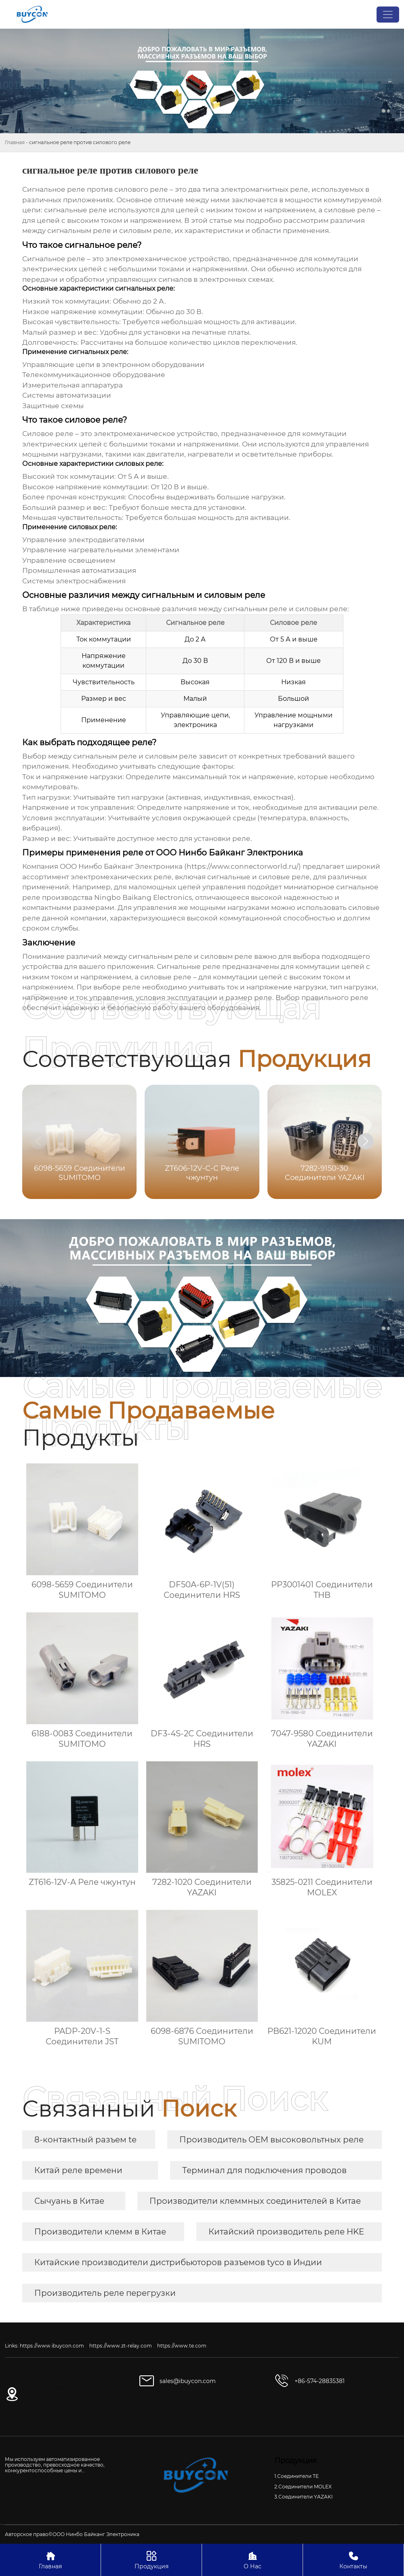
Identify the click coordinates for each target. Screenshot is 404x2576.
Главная (15, 142)
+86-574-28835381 (320, 2381)
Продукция (151, 2560)
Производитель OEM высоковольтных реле (271, 2139)
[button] (366, 1141)
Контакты (353, 2560)
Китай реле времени (78, 2170)
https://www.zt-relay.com (120, 2346)
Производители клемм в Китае (100, 2231)
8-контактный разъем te (85, 2139)
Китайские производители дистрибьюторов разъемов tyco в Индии (178, 2262)
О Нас (252, 2560)
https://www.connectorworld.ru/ (243, 866)
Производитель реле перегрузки (105, 2293)
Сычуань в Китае (69, 2201)
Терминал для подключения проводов (264, 2170)
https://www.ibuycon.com (52, 2346)
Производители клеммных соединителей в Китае (255, 2201)
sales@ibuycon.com (188, 2381)
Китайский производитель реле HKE (286, 2231)
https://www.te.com (181, 2346)
